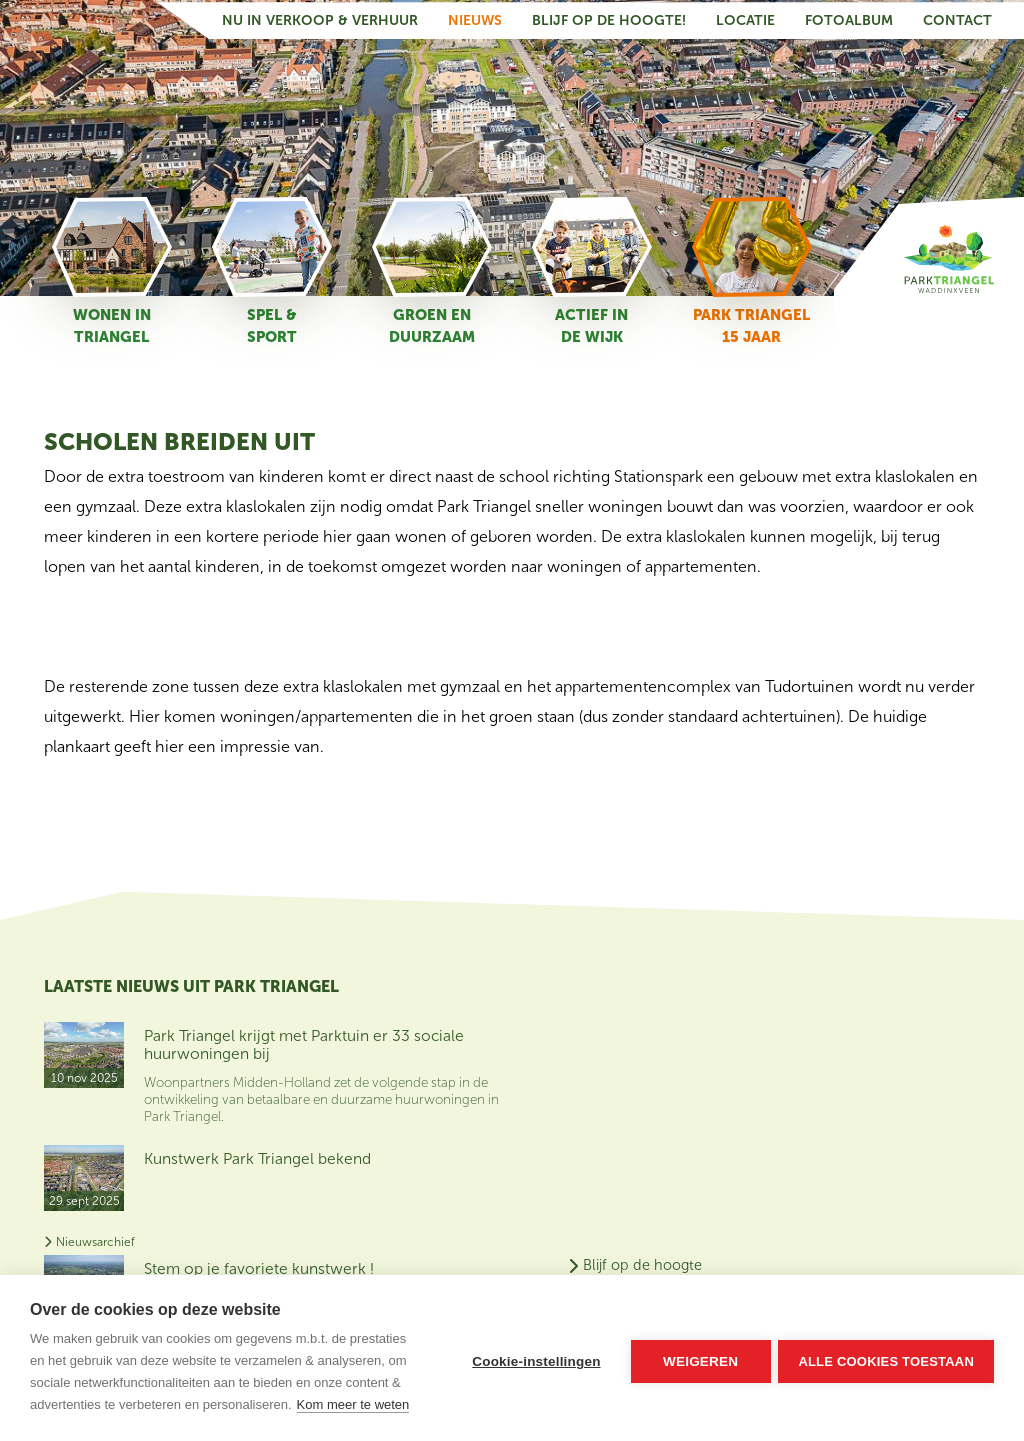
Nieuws (475, 18)
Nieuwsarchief (89, 1254)
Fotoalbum (849, 18)
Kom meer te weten (353, 1404)
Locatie (745, 18)
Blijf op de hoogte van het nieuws (916, 1035)
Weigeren (698, 1358)
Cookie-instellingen (534, 1358)
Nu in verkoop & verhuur (320, 18)
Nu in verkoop (904, 1085)
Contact (957, 18)
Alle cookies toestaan (886, 1358)
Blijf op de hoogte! (609, 18)
